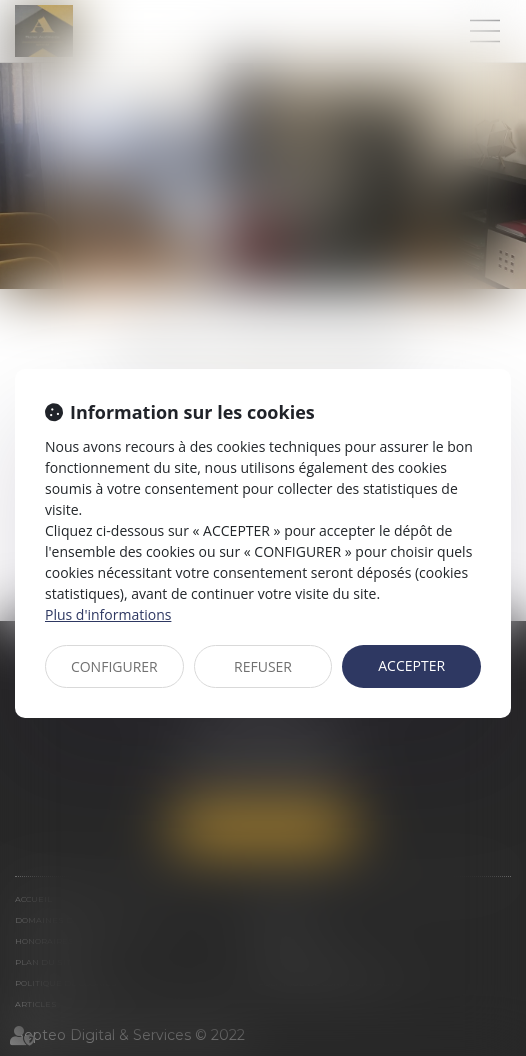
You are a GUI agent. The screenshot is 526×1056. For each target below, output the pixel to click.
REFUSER (263, 666)
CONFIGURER (114, 666)
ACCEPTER (411, 665)
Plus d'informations (108, 614)
